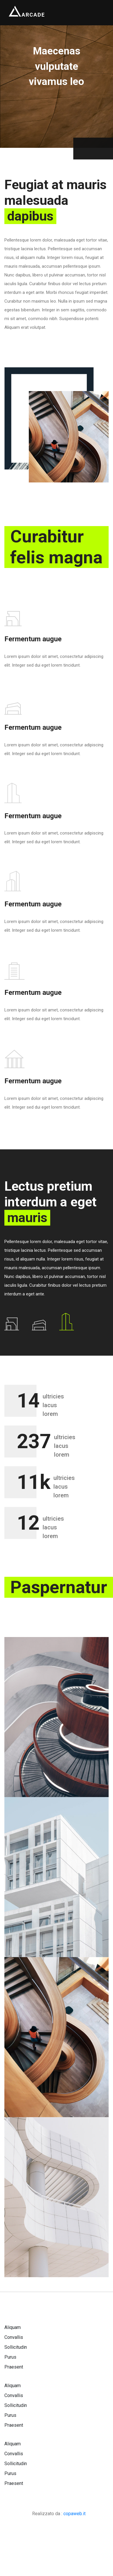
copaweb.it (74, 2513)
